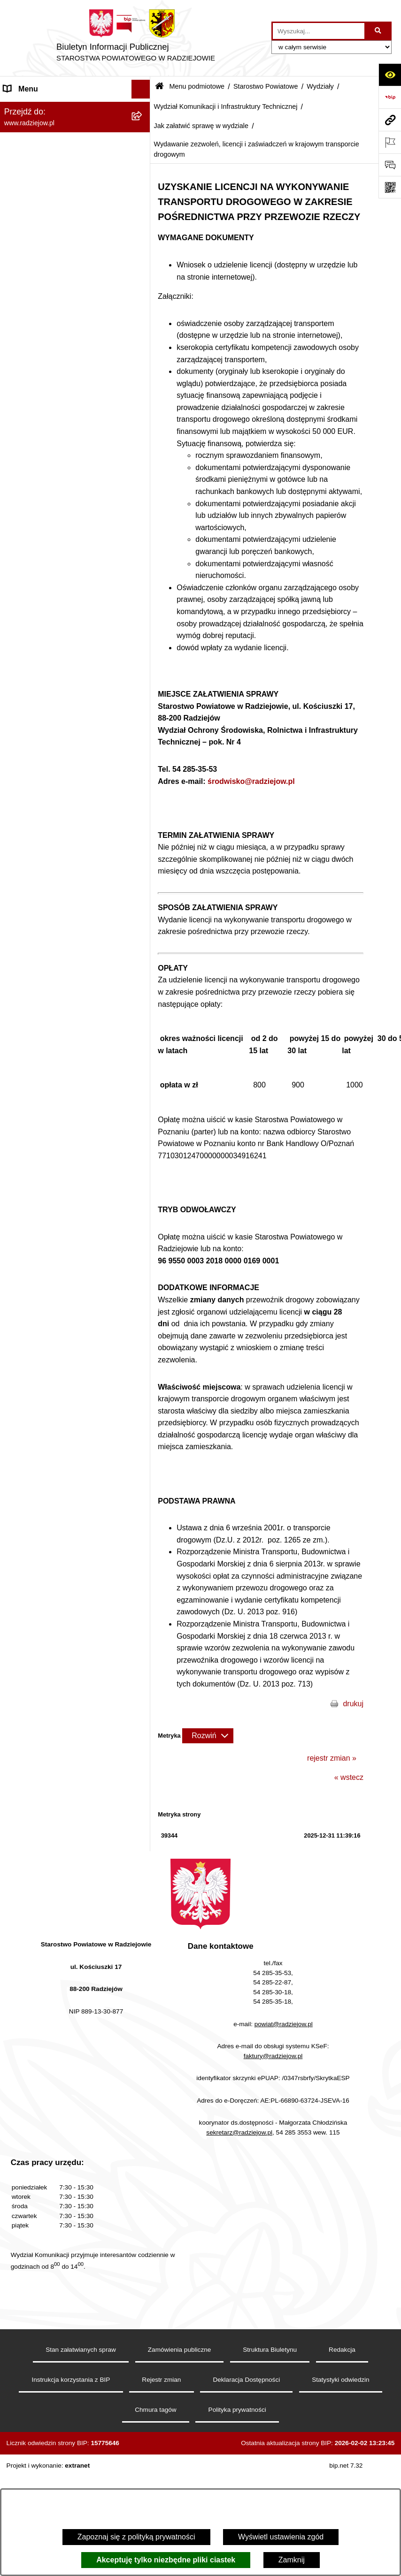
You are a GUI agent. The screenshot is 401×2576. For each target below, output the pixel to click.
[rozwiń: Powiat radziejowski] (143, 132)
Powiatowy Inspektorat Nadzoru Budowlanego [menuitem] (56, 1546)
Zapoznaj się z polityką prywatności (136, 2537)
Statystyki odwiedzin (340, 2421)
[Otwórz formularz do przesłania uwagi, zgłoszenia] (389, 164)
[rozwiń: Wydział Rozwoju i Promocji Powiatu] (143, 981)
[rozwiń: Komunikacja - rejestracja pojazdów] (143, 909)
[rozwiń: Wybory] (143, 1695)
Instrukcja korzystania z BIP (70, 2421)
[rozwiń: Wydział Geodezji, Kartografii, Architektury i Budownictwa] (143, 356)
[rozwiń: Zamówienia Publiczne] (143, 1221)
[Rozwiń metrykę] (207, 1735)
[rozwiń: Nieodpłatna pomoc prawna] (143, 1732)
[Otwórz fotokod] (389, 187)
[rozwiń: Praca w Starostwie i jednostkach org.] (143, 1503)
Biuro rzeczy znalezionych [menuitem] (47, 1713)
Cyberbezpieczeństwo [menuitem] (40, 1826)
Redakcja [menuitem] (19, 1436)
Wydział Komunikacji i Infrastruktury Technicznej (225, 106)
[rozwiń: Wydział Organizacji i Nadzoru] (143, 945)
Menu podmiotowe (196, 86)
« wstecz (348, 1777)
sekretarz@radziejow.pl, (240, 2174)
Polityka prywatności (237, 2451)
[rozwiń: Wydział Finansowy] (143, 1076)
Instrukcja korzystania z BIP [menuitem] (50, 1455)
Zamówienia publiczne (179, 2391)
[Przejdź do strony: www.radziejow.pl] (389, 119)
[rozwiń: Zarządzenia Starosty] (143, 1282)
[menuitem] (75, 132)
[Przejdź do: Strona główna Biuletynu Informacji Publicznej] (159, 87)
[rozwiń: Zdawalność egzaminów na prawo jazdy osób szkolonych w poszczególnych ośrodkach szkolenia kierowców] (143, 620)
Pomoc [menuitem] (15, 1770)
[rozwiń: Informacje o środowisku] (143, 1522)
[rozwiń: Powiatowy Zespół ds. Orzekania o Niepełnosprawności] (143, 1101)
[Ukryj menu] (140, 89)
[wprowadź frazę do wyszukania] (318, 31)
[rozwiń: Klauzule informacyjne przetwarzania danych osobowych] (143, 1473)
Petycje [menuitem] (16, 1751)
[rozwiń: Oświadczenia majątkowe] (143, 1356)
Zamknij (291, 2560)
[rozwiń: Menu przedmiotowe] (143, 1417)
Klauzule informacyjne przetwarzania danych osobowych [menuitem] (65, 1479)
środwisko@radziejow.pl (251, 781)
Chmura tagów (155, 2451)
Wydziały (320, 86)
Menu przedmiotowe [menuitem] (37, 1417)
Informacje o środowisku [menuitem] (44, 1522)
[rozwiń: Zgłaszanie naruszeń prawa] (143, 1306)
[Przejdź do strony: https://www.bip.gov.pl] (389, 97)
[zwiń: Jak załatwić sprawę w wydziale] (143, 464)
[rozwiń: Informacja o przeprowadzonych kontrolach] (143, 1245)
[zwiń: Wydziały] (143, 331)
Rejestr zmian (161, 2421)
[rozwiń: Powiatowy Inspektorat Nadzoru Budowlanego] (143, 1541)
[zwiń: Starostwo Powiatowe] (143, 182)
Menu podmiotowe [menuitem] (34, 108)
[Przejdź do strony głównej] (135, 38)
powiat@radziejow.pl (283, 2065)
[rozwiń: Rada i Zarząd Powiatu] (143, 157)
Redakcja (342, 2391)
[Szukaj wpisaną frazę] (379, 31)
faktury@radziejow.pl (273, 2097)
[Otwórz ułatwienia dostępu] (389, 74)
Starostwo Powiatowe (265, 86)
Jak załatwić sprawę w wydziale (201, 125)
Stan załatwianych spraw (81, 2391)
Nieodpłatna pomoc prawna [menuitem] (49, 1732)
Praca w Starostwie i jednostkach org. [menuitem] (66, 1503)
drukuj (353, 1704)
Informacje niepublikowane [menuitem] (48, 1789)
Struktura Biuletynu (270, 2391)
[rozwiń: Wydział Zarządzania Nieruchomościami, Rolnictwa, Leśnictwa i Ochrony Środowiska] (143, 1017)
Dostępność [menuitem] (24, 1845)
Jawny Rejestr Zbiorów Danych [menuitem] (56, 1807)
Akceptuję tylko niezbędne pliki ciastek (165, 2560)
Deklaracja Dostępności (246, 2421)
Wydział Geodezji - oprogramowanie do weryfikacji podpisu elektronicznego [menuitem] (64, 1612)
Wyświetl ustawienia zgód (281, 2537)
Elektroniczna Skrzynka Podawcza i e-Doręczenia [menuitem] (67, 1576)
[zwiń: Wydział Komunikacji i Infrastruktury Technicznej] (143, 403)
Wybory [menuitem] (16, 1695)
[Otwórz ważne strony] (389, 142)
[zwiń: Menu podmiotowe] (143, 108)
